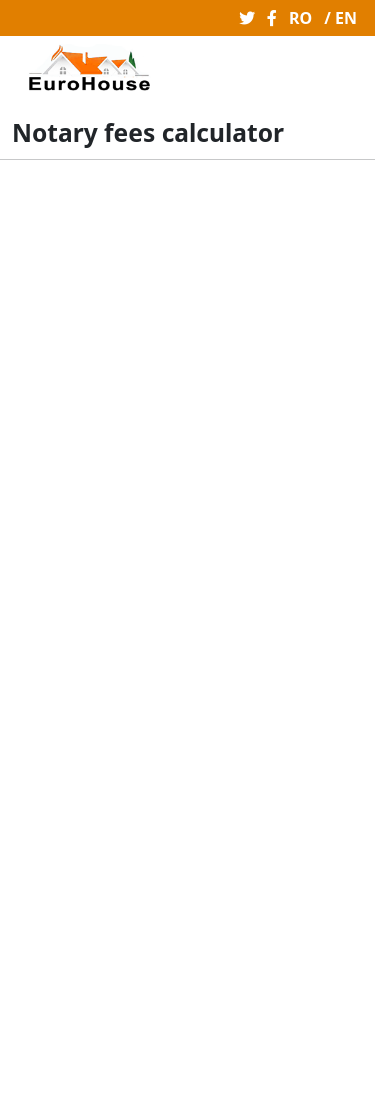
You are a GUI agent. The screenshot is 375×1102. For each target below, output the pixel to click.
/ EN (340, 18)
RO (300, 18)
